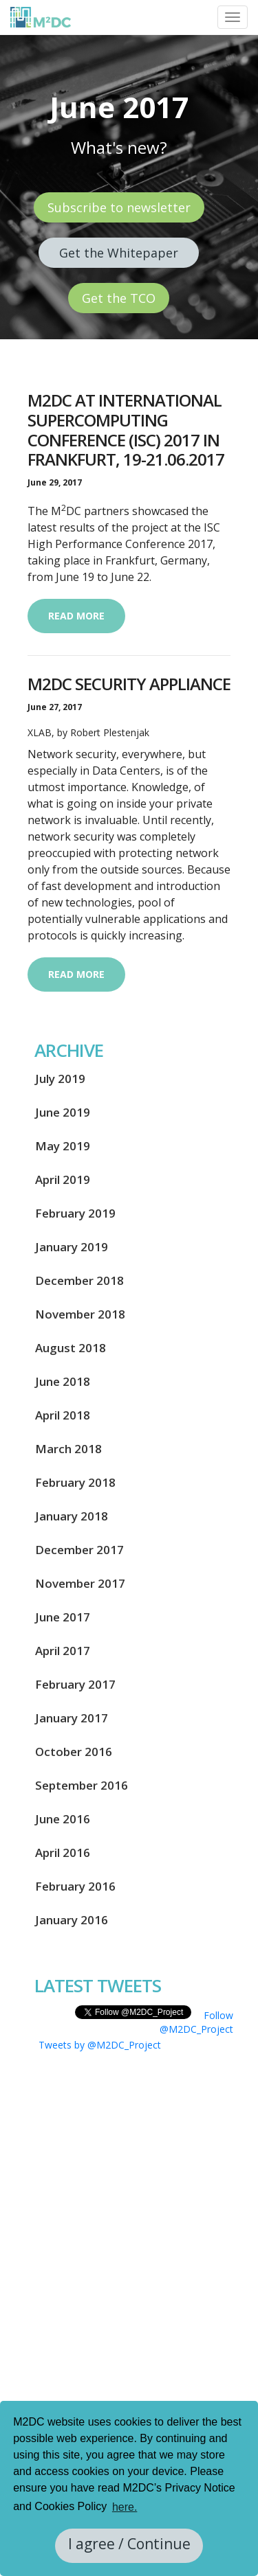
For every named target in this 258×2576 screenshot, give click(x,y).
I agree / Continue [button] (129, 2543)
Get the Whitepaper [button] (118, 252)
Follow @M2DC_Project (196, 2022)
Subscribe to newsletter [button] (119, 207)
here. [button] (124, 2507)
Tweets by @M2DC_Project (100, 2044)
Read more (76, 615)
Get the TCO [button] (118, 298)
